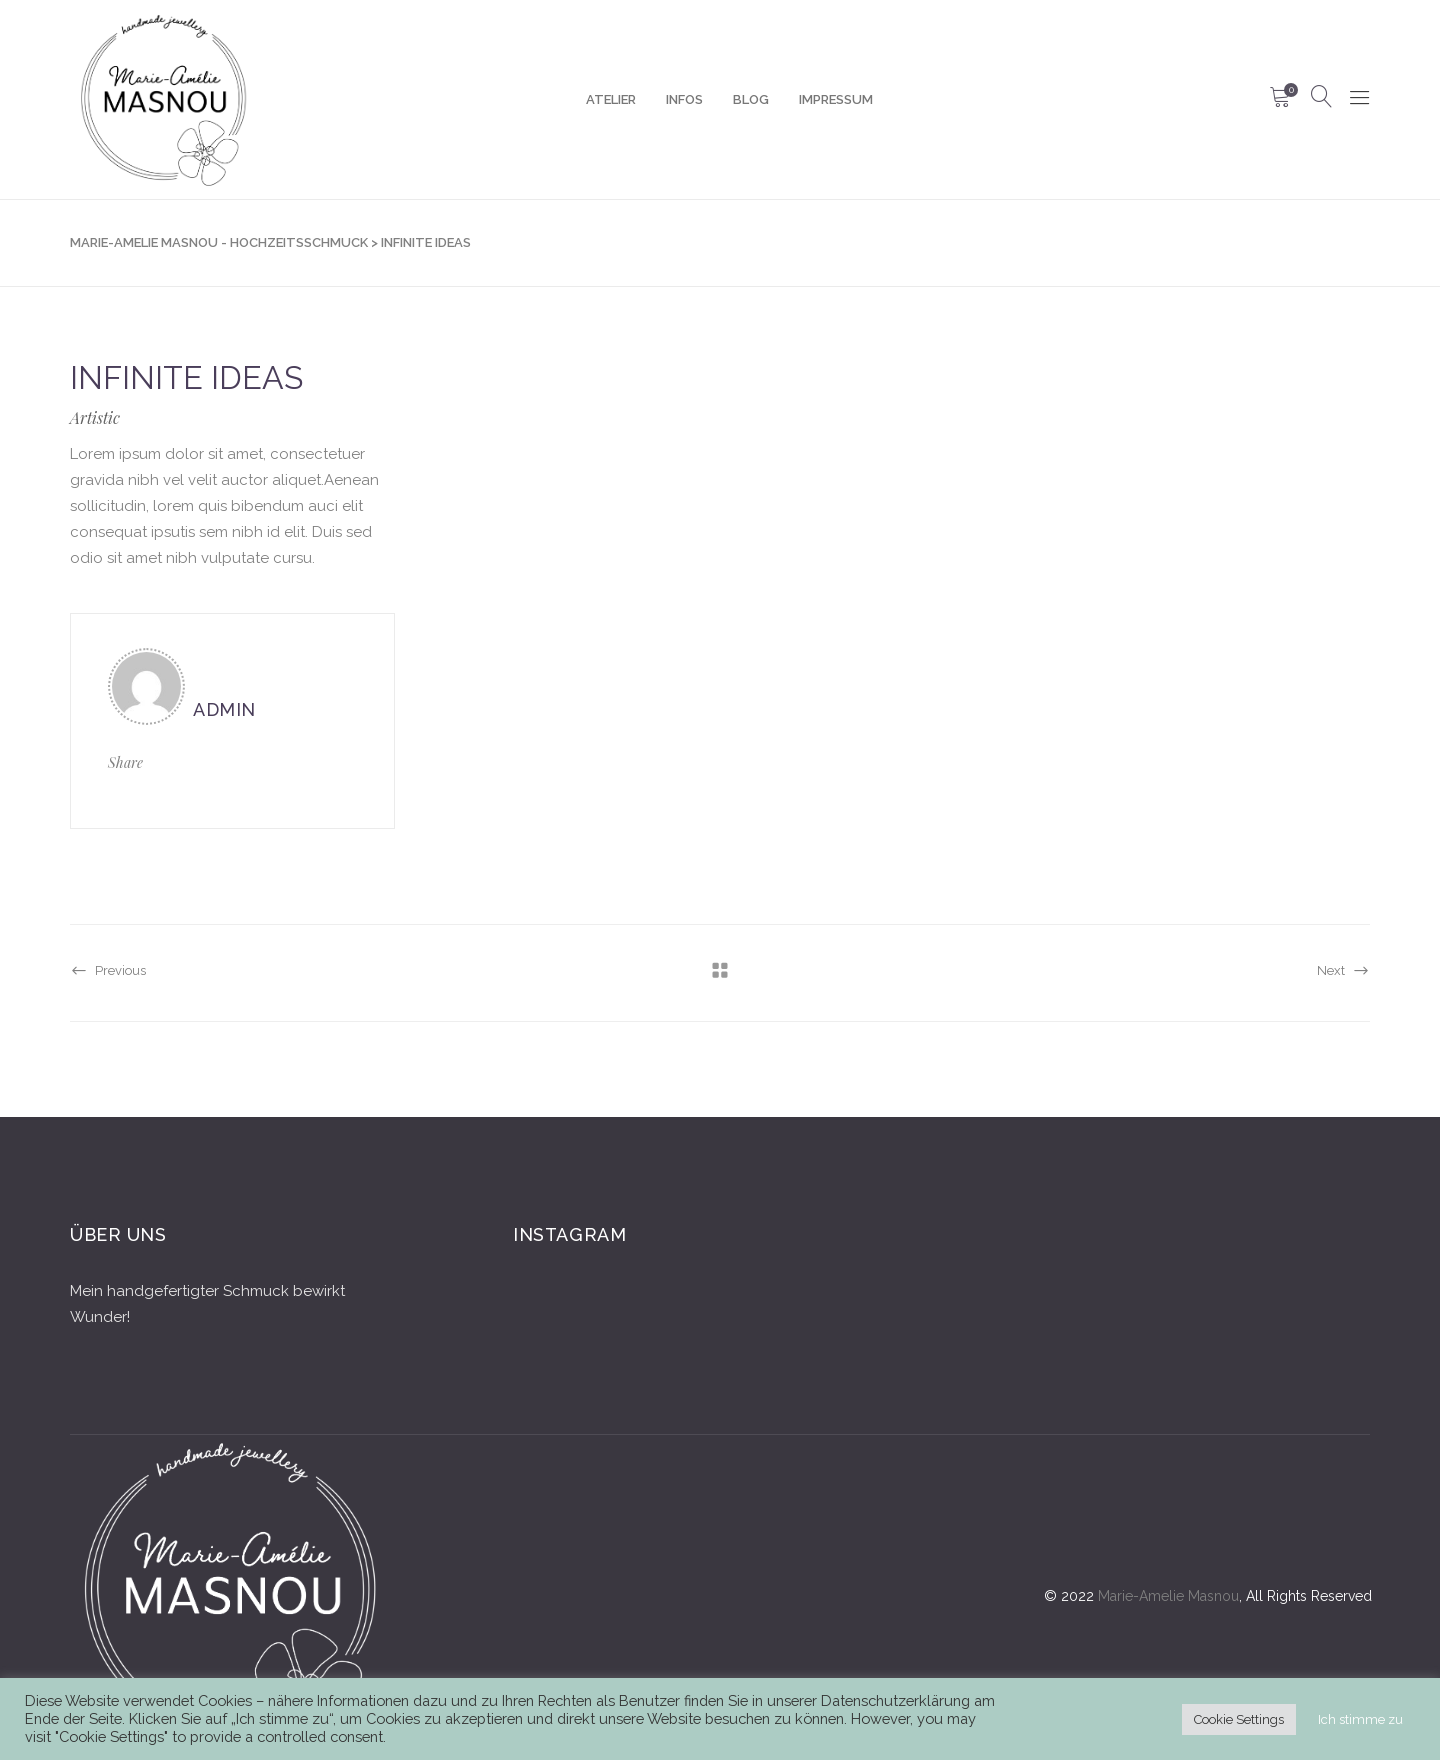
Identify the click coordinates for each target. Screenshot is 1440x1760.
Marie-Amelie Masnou (1168, 1596)
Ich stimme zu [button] (1360, 1719)
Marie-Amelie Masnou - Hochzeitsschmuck (219, 242)
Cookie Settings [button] (1239, 1719)
